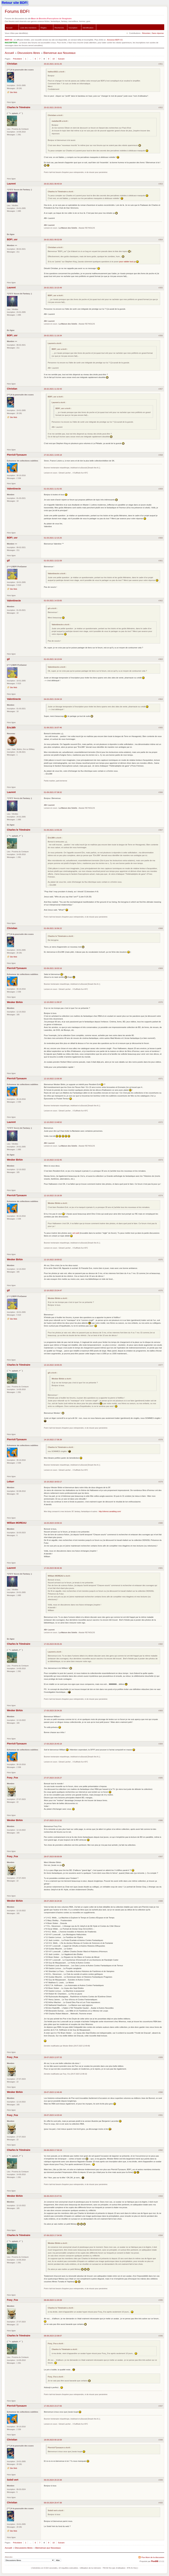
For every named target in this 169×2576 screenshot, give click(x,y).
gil (8, 560)
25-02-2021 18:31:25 (53, 64)
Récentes (146, 33)
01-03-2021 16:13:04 (53, 659)
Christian (12, 63)
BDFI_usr (12, 239)
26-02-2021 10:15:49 (53, 287)
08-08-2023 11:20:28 (53, 2300)
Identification (88, 28)
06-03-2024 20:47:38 (53, 2503)
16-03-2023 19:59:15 (53, 1523)
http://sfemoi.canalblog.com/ (110, 1511)
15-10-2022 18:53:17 (53, 1482)
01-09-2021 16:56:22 (53, 928)
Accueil (9, 28)
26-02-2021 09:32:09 (53, 239)
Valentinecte (14, 488)
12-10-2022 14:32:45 (53, 1160)
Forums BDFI (17, 11)
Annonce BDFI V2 (115, 40)
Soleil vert (12, 2479)
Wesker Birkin (15, 1002)
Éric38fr (11, 727)
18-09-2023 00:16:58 (53, 2440)
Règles (44, 28)
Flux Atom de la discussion (152, 2557)
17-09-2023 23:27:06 (53, 2406)
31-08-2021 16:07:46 (53, 727)
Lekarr (10, 1481)
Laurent (11, 183)
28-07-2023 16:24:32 (53, 1901)
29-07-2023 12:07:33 (53, 2057)
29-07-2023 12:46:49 (53, 2092)
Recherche (59, 28)
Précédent (17, 59)
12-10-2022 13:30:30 (53, 1078)
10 (53, 59)
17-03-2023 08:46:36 (53, 1568)
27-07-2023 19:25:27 (53, 1778)
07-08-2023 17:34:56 (53, 2235)
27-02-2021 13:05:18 (53, 455)
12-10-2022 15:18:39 (53, 1195)
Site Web (13, 92)
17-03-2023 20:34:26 (53, 1710)
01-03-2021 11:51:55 (53, 489)
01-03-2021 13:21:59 (53, 560)
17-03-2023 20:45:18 (53, 1744)
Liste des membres (28, 28)
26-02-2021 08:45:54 (53, 184)
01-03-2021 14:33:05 (53, 600)
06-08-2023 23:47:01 (53, 2196)
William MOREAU (16, 1522)
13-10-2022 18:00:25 (53, 1365)
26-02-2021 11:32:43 (53, 389)
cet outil (75, 1233)
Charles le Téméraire (18, 107)
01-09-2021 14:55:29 (53, 830)
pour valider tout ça (127, 261)
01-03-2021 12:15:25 (53, 538)
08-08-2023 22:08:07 (53, 2336)
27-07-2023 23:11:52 (53, 1820)
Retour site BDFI (15, 2)
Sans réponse (158, 33)
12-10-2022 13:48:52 (53, 1122)
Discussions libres (28, 52)
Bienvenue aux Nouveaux (59, 52)
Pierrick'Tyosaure (17, 454)
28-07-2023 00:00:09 (53, 1856)
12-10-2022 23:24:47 (53, 1290)
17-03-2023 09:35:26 (53, 1644)
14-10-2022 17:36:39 (53, 1439)
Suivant (61, 59)
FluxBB (154, 2561)
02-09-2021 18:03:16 (53, 968)
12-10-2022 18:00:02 (53, 1259)
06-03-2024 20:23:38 (53, 2480)
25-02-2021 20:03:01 (53, 107)
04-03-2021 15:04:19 (53, 699)
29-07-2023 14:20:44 (53, 2115)
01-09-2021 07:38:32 (53, 792)
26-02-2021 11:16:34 (53, 335)
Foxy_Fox (12, 1777)
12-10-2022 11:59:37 (53, 1002)
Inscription (73, 28)
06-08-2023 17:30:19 (53, 2150)
